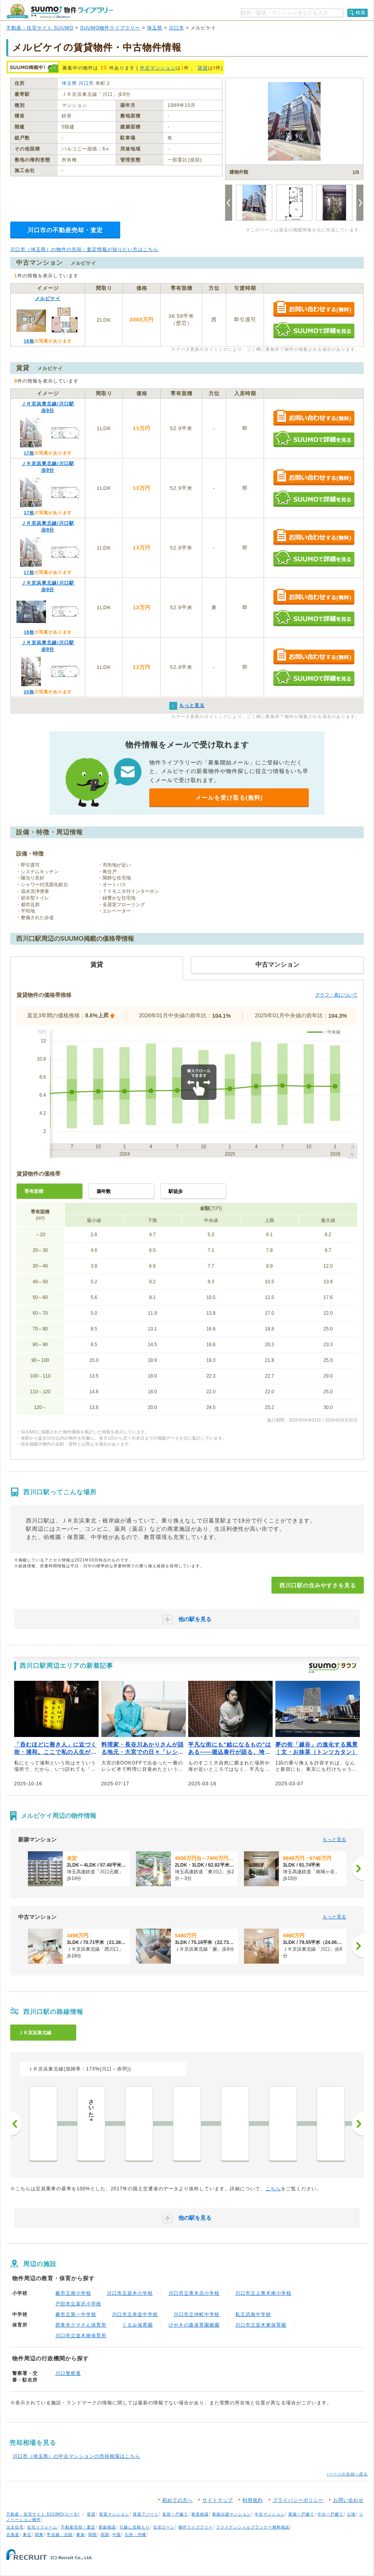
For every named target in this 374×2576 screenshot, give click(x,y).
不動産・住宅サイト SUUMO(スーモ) (43, 2514)
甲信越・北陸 (60, 2534)
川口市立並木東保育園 (260, 2325)
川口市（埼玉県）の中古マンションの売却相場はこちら (76, 2456)
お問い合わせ (348, 2500)
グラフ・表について (336, 995)
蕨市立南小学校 (73, 2293)
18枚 (29, 341)
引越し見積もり (134, 2527)
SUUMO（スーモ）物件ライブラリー (59, 11)
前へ (16, 2124)
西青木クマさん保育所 (80, 2325)
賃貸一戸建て (175, 2514)
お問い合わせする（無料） (314, 309)
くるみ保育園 (137, 2325)
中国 (116, 2534)
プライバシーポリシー (298, 2500)
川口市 (176, 28)
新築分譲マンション (231, 2514)
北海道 (12, 2534)
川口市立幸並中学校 (135, 2314)
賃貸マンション (114, 2514)
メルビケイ (47, 298)
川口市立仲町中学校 (197, 2314)
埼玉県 (154, 28)
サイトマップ (217, 2500)
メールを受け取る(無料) (229, 797)
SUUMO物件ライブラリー (110, 28)
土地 (351, 2514)
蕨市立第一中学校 (75, 2314)
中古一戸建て (330, 2514)
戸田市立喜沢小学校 (78, 2304)
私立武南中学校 (253, 2314)
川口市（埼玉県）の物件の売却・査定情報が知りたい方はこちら (84, 249)
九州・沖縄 (135, 2534)
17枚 (29, 453)
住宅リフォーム (42, 2527)
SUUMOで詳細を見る (314, 330)
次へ (358, 2124)
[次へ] (358, 1868)
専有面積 (33, 1191)
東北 (27, 2534)
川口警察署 (68, 2373)
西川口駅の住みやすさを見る (317, 1585)
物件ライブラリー (195, 2527)
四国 (105, 2534)
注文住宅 (15, 2527)
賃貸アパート (146, 2514)
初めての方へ (177, 2500)
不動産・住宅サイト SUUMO (39, 28)
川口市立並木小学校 (130, 2293)
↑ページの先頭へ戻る (347, 2474)
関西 (92, 2534)
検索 (361, 12)
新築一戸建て (301, 2514)
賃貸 (203, 68)
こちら (273, 2188)
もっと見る (334, 1839)
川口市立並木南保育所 (80, 2335)
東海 (80, 2534)
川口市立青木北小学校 (194, 2293)
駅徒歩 (176, 1191)
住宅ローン (164, 2527)
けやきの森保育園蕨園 (194, 2325)
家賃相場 (200, 2514)
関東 (39, 2534)
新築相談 (107, 2527)
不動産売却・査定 (78, 2527)
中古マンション (158, 68)
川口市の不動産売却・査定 (65, 230)
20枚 (29, 691)
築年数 (104, 1191)
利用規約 (252, 2500)
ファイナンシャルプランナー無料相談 (253, 2527)
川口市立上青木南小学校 (263, 2293)
